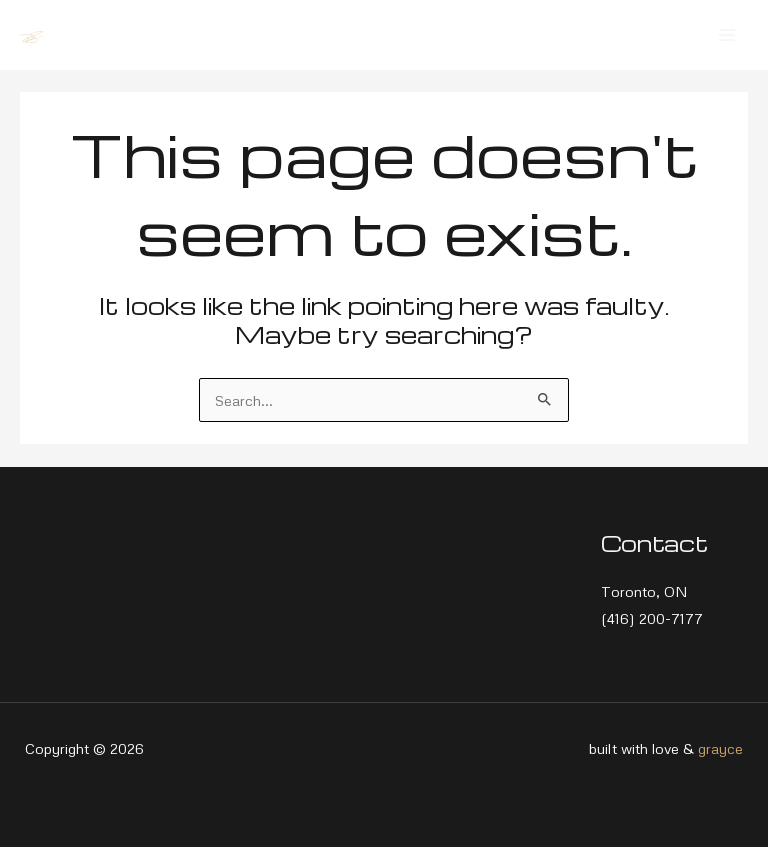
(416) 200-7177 (652, 618)
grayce (720, 748)
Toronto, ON (644, 591)
